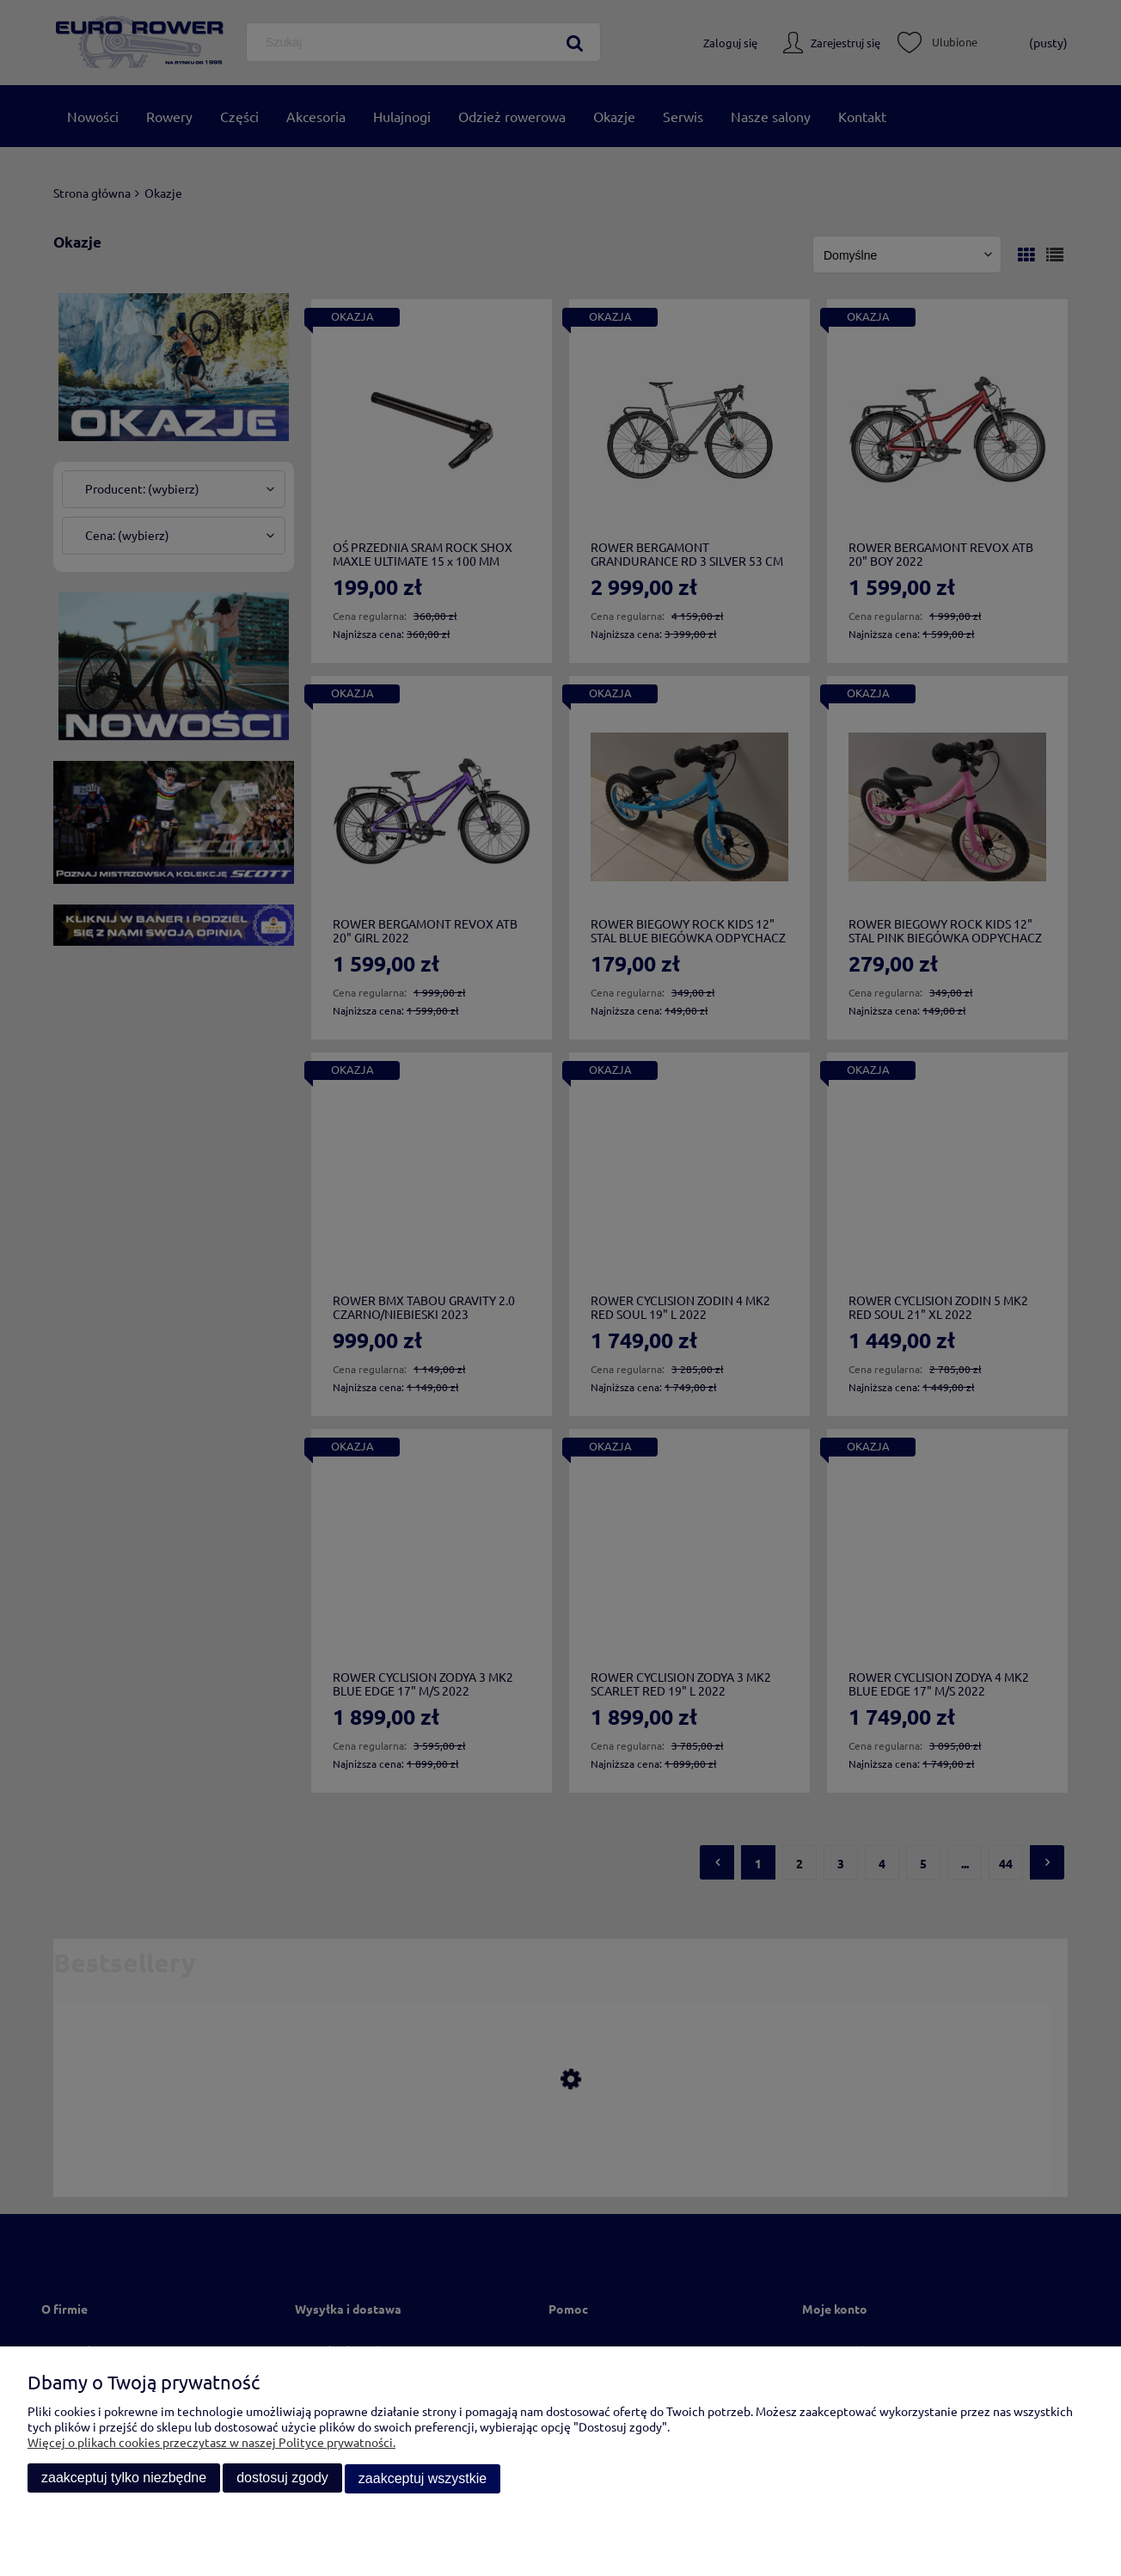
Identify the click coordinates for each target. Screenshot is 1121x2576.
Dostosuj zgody (282, 2478)
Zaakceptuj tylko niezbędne (123, 2478)
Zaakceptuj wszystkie (422, 2478)
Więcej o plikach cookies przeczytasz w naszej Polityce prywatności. (211, 2442)
